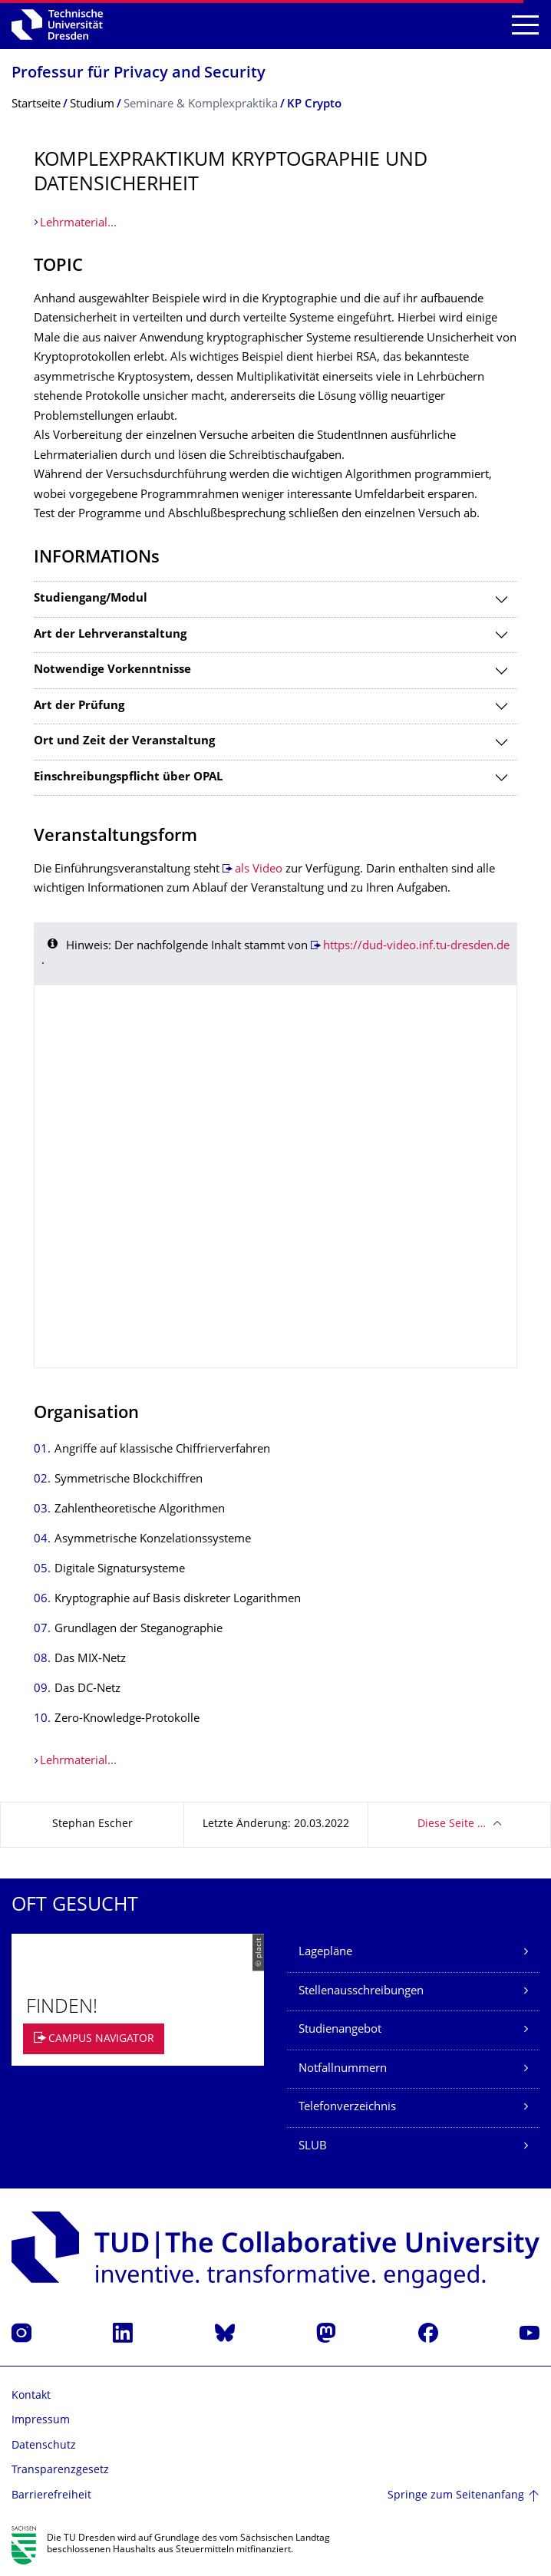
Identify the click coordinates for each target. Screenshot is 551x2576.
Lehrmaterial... (78, 223)
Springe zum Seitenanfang (456, 2496)
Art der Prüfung (79, 706)
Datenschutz (44, 2446)
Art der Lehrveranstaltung (110, 635)
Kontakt (31, 2396)
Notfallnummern (343, 2069)
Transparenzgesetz (60, 2470)
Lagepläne (325, 1952)
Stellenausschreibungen (361, 1991)
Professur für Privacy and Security (139, 74)
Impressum (41, 2421)
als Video (258, 870)
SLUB (313, 2146)
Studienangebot (340, 2030)
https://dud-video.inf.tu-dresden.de (416, 946)
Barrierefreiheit (51, 2496)
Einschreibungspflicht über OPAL (128, 777)
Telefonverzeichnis (347, 2107)
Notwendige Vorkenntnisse (112, 670)
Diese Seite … (451, 1824)
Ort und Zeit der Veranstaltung (124, 741)
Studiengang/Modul (90, 599)
